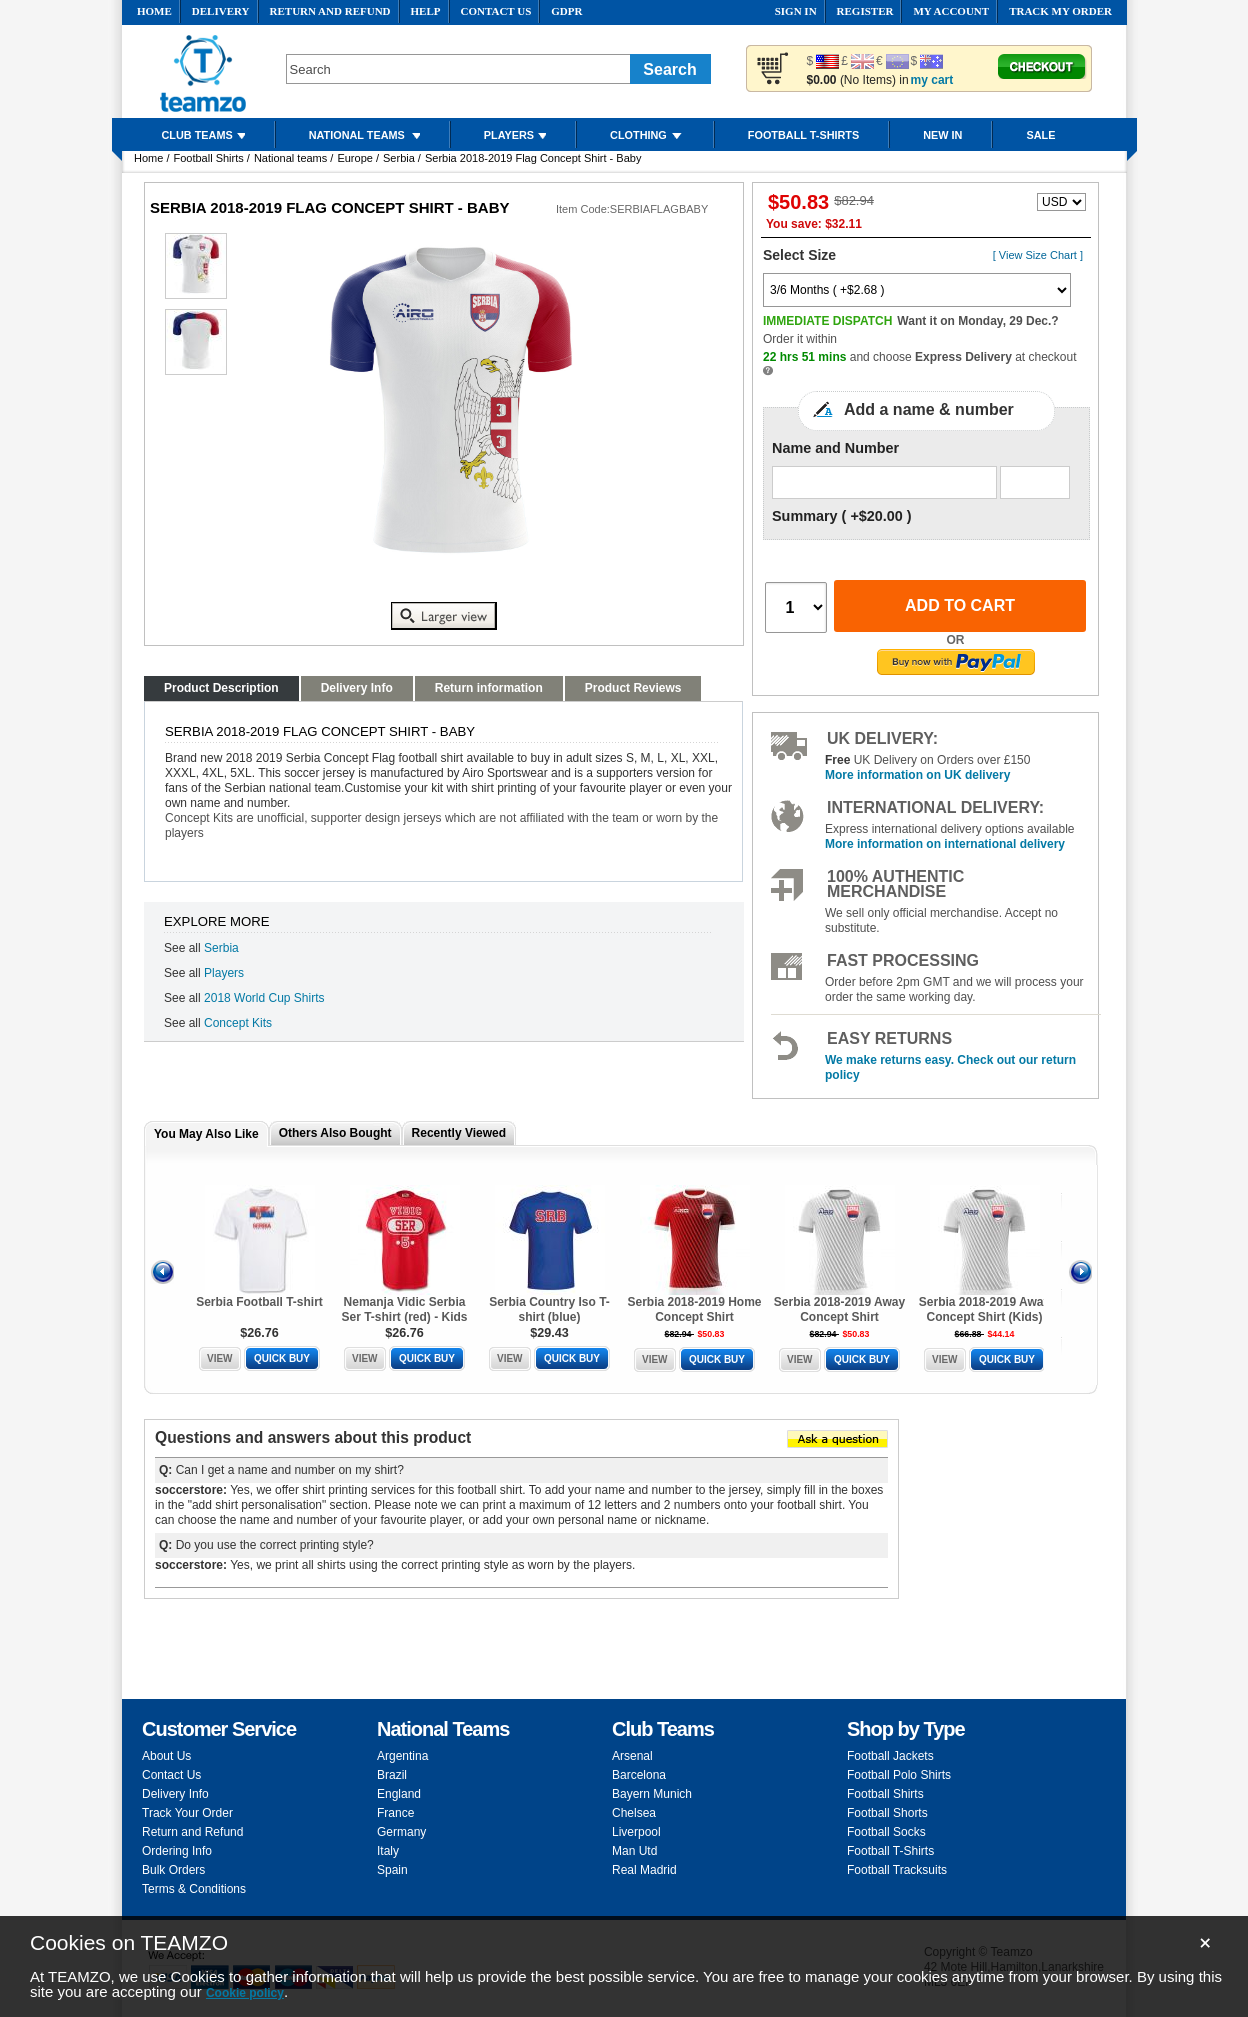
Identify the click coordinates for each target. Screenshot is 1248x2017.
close (1208, 1946)
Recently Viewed (459, 1133)
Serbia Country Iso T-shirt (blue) (549, 1309)
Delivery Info (357, 688)
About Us (166, 1756)
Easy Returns (889, 1038)
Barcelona (639, 1775)
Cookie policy (245, 1993)
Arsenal (632, 1756)
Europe (354, 158)
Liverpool (636, 1832)
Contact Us (171, 1775)
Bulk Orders (173, 1870)
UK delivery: (882, 738)
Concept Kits (238, 1023)
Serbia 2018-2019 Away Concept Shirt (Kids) (984, 1309)
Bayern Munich (652, 1794)
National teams (290, 158)
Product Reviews (633, 688)
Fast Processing (903, 960)
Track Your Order (187, 1813)
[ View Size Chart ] (1038, 255)
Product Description (221, 688)
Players (224, 973)
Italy (388, 1851)
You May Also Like (206, 1134)
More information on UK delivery (917, 775)
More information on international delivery (945, 844)
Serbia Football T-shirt (259, 1302)
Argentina (402, 1756)
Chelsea (634, 1813)
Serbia (399, 158)
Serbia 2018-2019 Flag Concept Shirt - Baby (533, 158)
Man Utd (634, 1851)
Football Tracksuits (897, 1870)
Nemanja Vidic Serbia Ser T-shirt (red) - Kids (404, 1309)
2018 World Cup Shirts (264, 998)
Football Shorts (887, 1813)
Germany (401, 1832)
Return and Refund (192, 1832)
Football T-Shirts (890, 1851)
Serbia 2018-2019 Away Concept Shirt (839, 1309)
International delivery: (935, 807)
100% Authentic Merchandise (895, 884)
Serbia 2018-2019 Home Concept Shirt (694, 1309)
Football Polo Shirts (899, 1775)
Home (148, 158)
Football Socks (886, 1832)
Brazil (392, 1775)
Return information (489, 688)
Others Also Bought (335, 1133)
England (399, 1794)
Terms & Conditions (194, 1889)
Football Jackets (890, 1756)
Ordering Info (177, 1851)
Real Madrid (644, 1870)
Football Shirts (208, 158)
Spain (392, 1870)
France (395, 1813)
